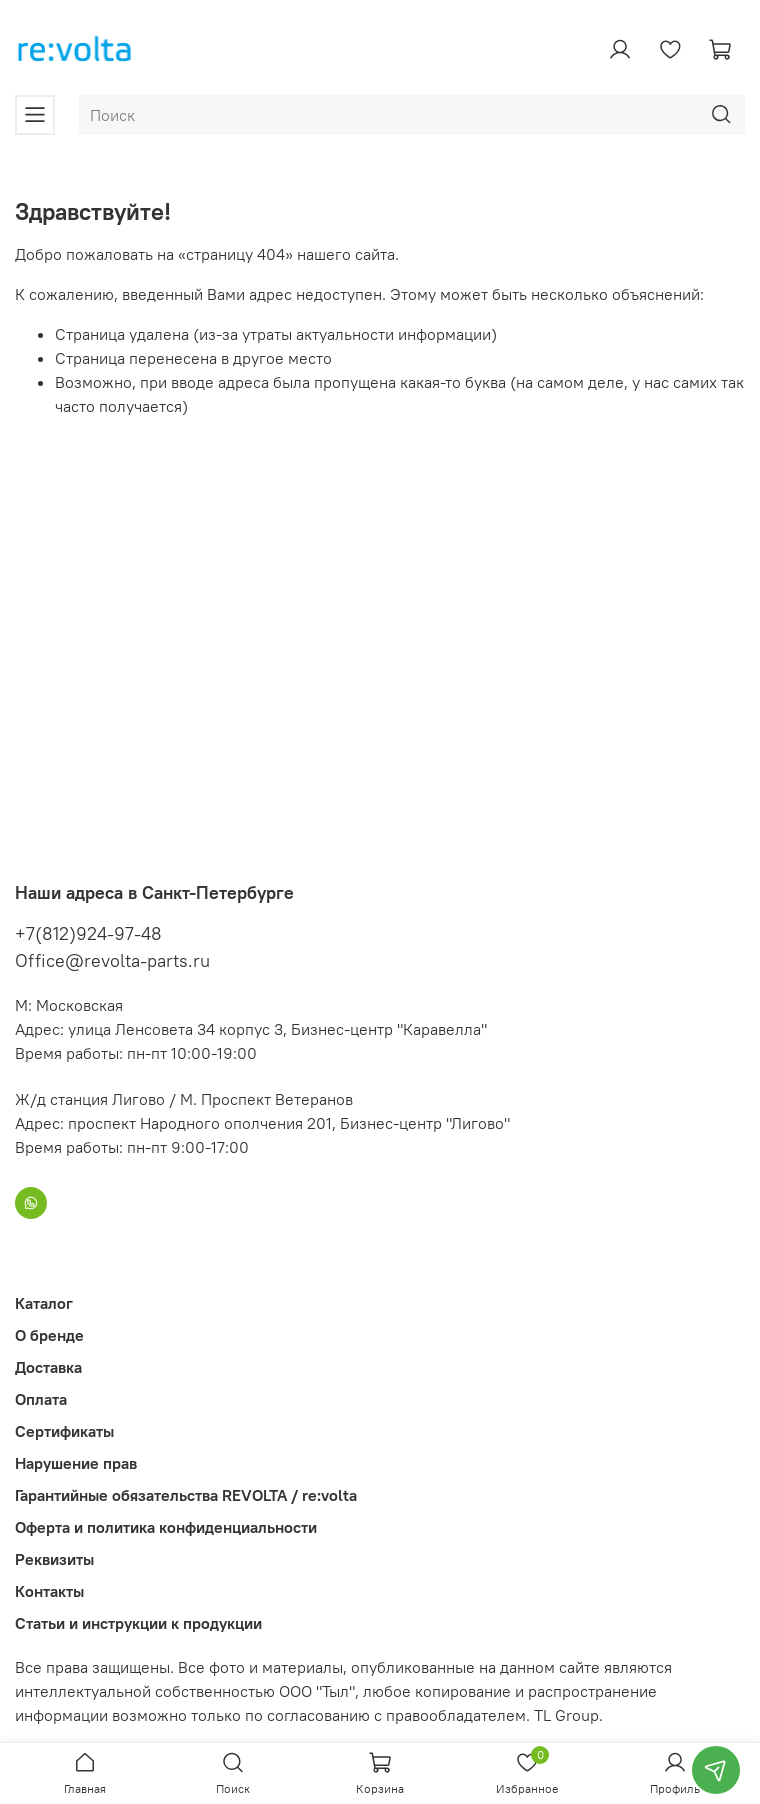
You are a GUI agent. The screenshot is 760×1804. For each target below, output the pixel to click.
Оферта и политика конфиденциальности (166, 1527)
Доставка (48, 1367)
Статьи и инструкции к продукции (138, 1623)
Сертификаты (64, 1431)
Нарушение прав (76, 1463)
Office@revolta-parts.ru (112, 960)
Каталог (44, 1303)
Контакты (49, 1591)
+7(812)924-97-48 (88, 933)
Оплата (41, 1399)
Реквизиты (54, 1559)
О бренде (49, 1335)
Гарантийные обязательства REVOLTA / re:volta (186, 1495)
